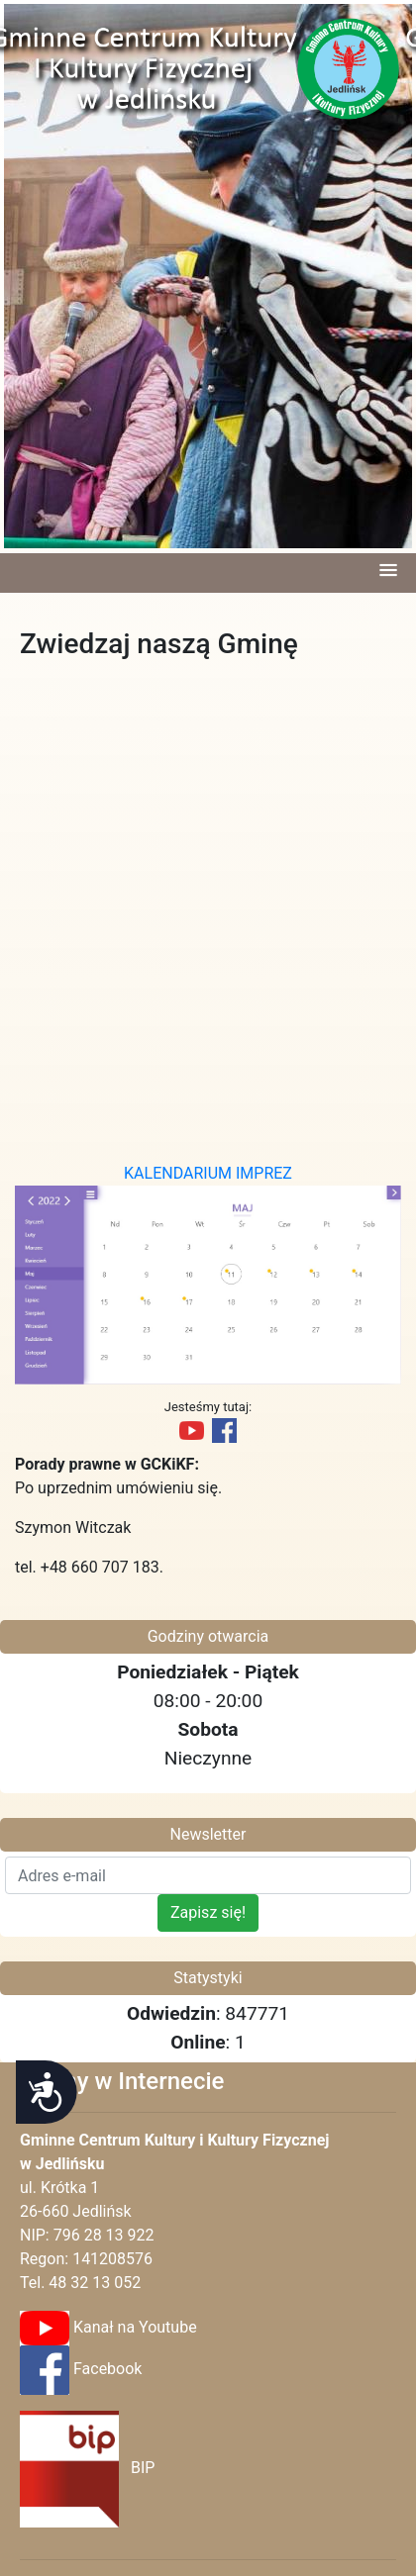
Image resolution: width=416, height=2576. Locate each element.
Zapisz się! (208, 1912)
